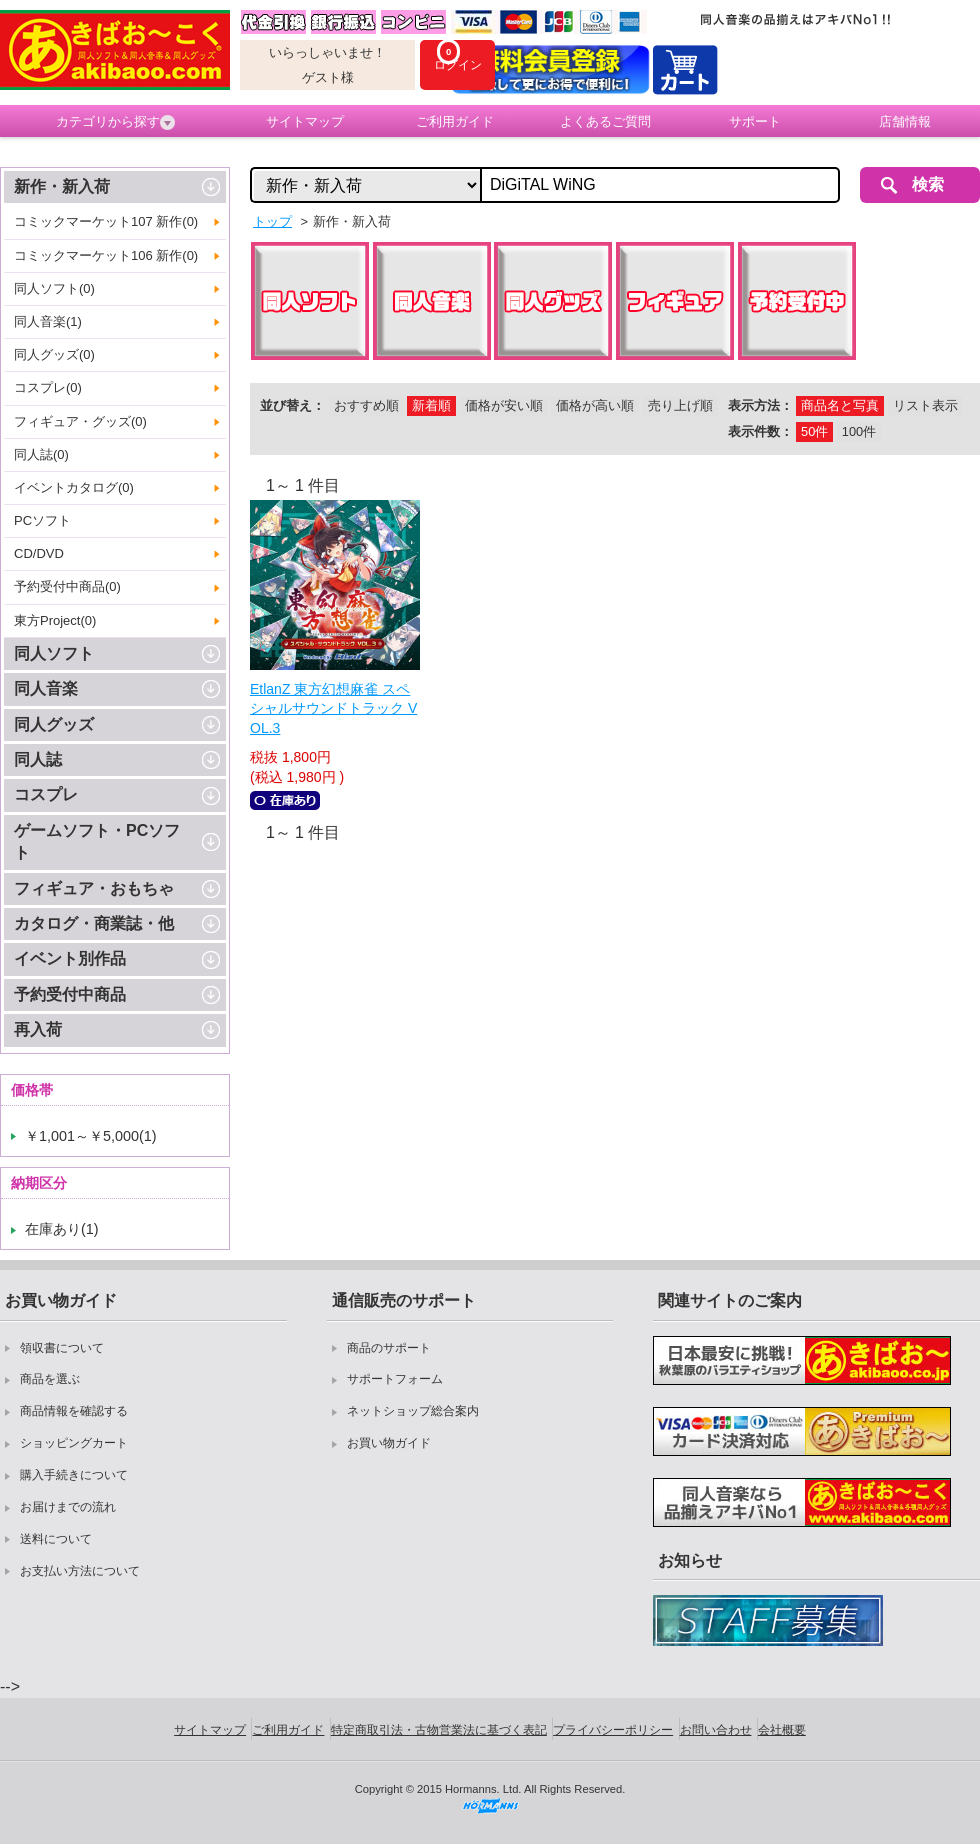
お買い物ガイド (389, 1443)
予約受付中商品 (70, 994)
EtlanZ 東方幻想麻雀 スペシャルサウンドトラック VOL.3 (333, 708)
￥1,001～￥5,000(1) (91, 1136)
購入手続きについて (74, 1475)
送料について (56, 1539)
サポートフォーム (395, 1379)
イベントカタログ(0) (74, 487)
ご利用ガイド (455, 121)
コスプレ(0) (48, 387)
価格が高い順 (595, 405)
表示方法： (760, 405)
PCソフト (42, 520)
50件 (814, 431)
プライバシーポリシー (613, 1730)
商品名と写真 (840, 405)
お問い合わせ (716, 1730)
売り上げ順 (680, 405)
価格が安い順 (504, 405)
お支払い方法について (80, 1571)
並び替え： (292, 405)
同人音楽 (46, 688)
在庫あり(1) (62, 1229)
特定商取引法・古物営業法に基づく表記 (439, 1730)
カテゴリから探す (115, 122)
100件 (859, 431)
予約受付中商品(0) (67, 586)
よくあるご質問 (605, 121)
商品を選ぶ (50, 1379)
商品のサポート (389, 1348)
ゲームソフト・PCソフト (97, 841)
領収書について (62, 1348)
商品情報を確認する (74, 1411)
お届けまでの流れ (68, 1507)
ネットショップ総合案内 (413, 1411)
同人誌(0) (41, 454)
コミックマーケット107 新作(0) (106, 221)
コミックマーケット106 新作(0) (106, 255)
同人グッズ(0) (54, 354)
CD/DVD (39, 553)
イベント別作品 (70, 958)
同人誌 (38, 759)
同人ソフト (54, 653)
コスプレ (46, 794)
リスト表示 (925, 405)
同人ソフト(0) (54, 288)
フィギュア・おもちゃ (94, 888)
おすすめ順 (366, 405)
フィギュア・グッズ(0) (80, 421)
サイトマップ (305, 121)
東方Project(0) (55, 620)
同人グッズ (54, 724)
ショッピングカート (74, 1443)
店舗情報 (905, 121)
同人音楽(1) (48, 321)
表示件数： (760, 431)
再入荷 (38, 1029)
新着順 (431, 405)
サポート (755, 121)
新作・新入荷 (62, 186)
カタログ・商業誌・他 (94, 923)
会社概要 (782, 1730)
